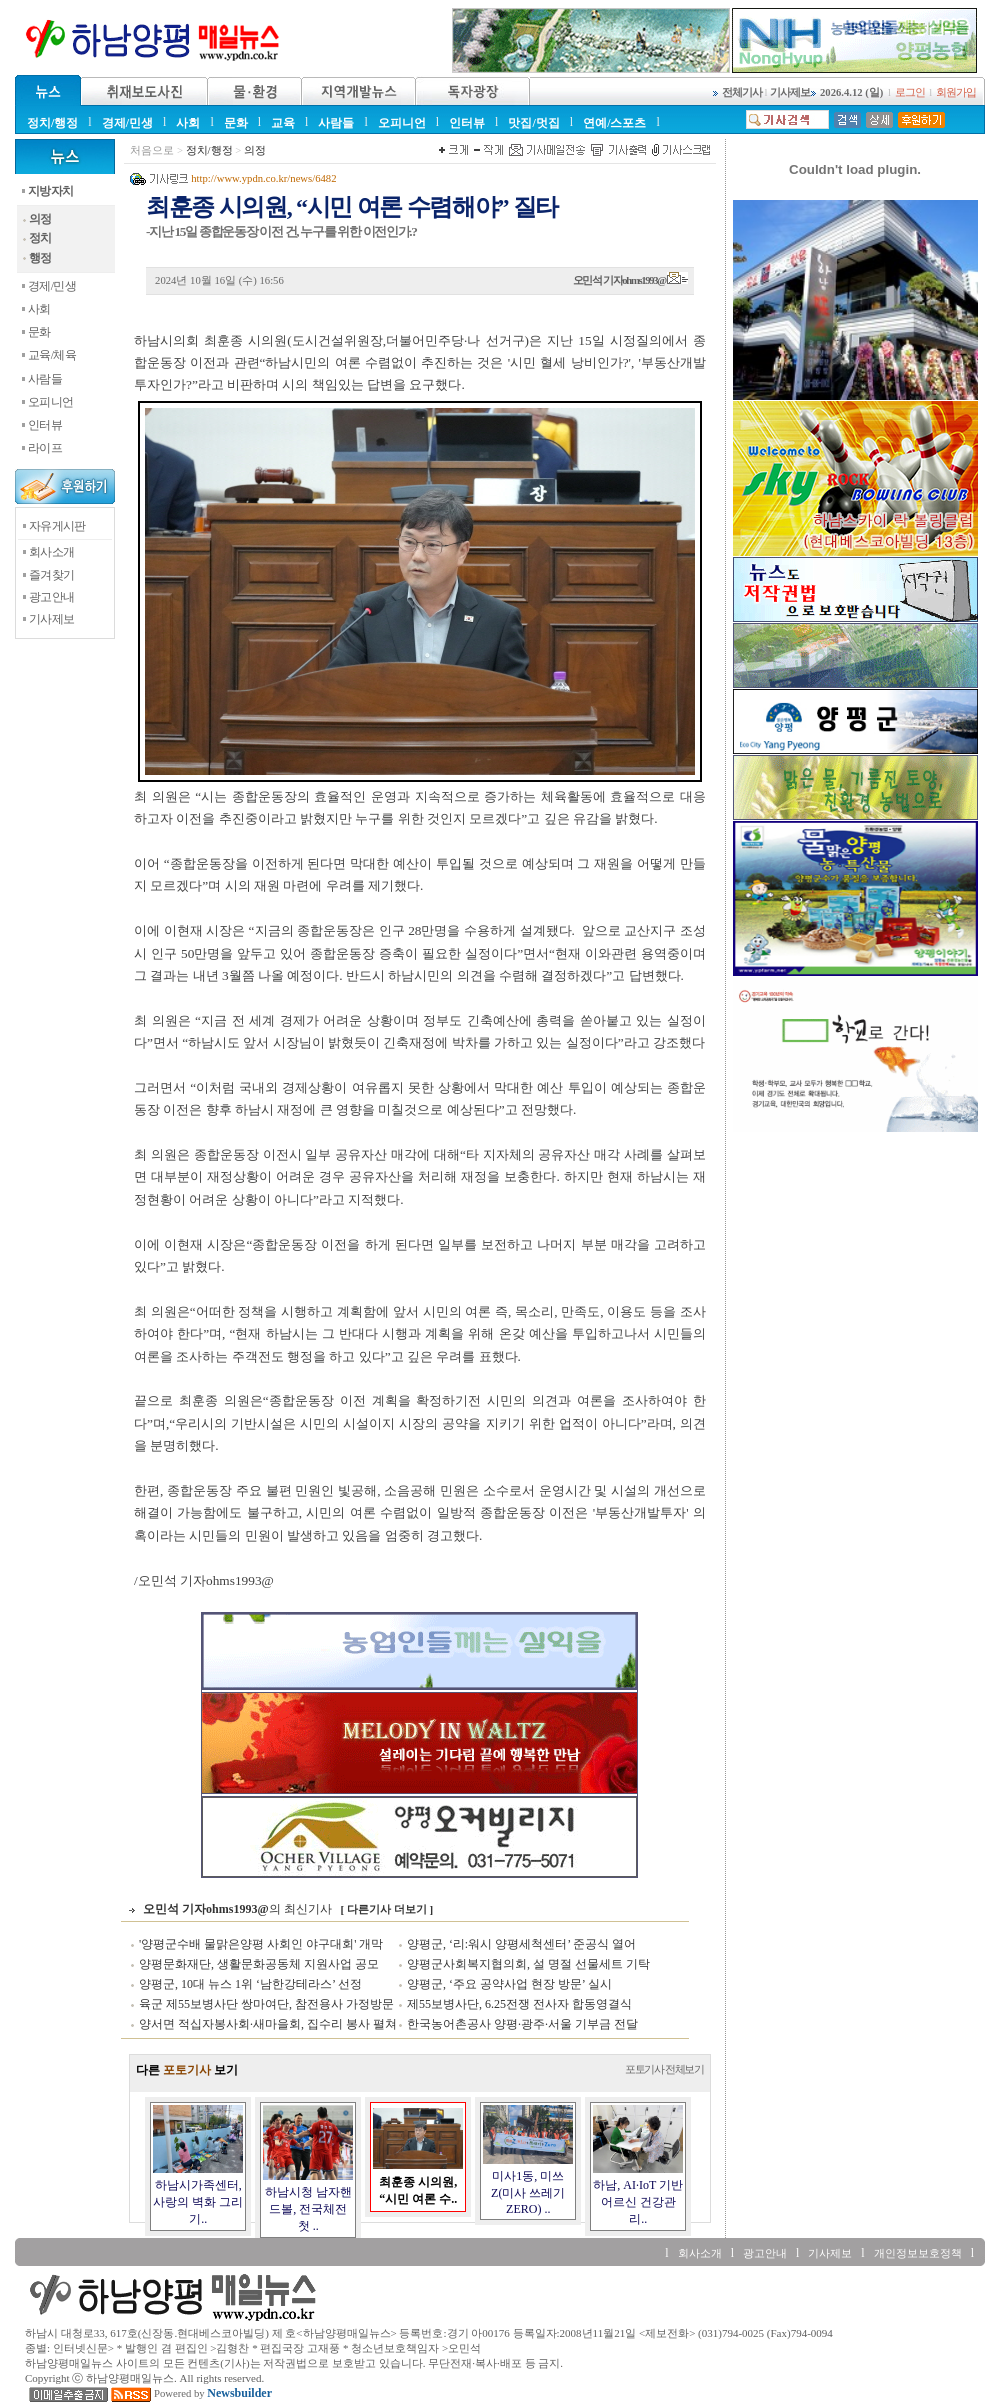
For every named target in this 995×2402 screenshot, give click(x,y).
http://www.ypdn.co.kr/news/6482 (263, 178)
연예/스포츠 (614, 123)
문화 (236, 123)
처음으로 (152, 150)
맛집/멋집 (533, 123)
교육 (283, 123)
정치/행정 (52, 123)
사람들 (336, 123)
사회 (188, 123)
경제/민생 (127, 123)
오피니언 (402, 123)
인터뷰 (467, 123)
